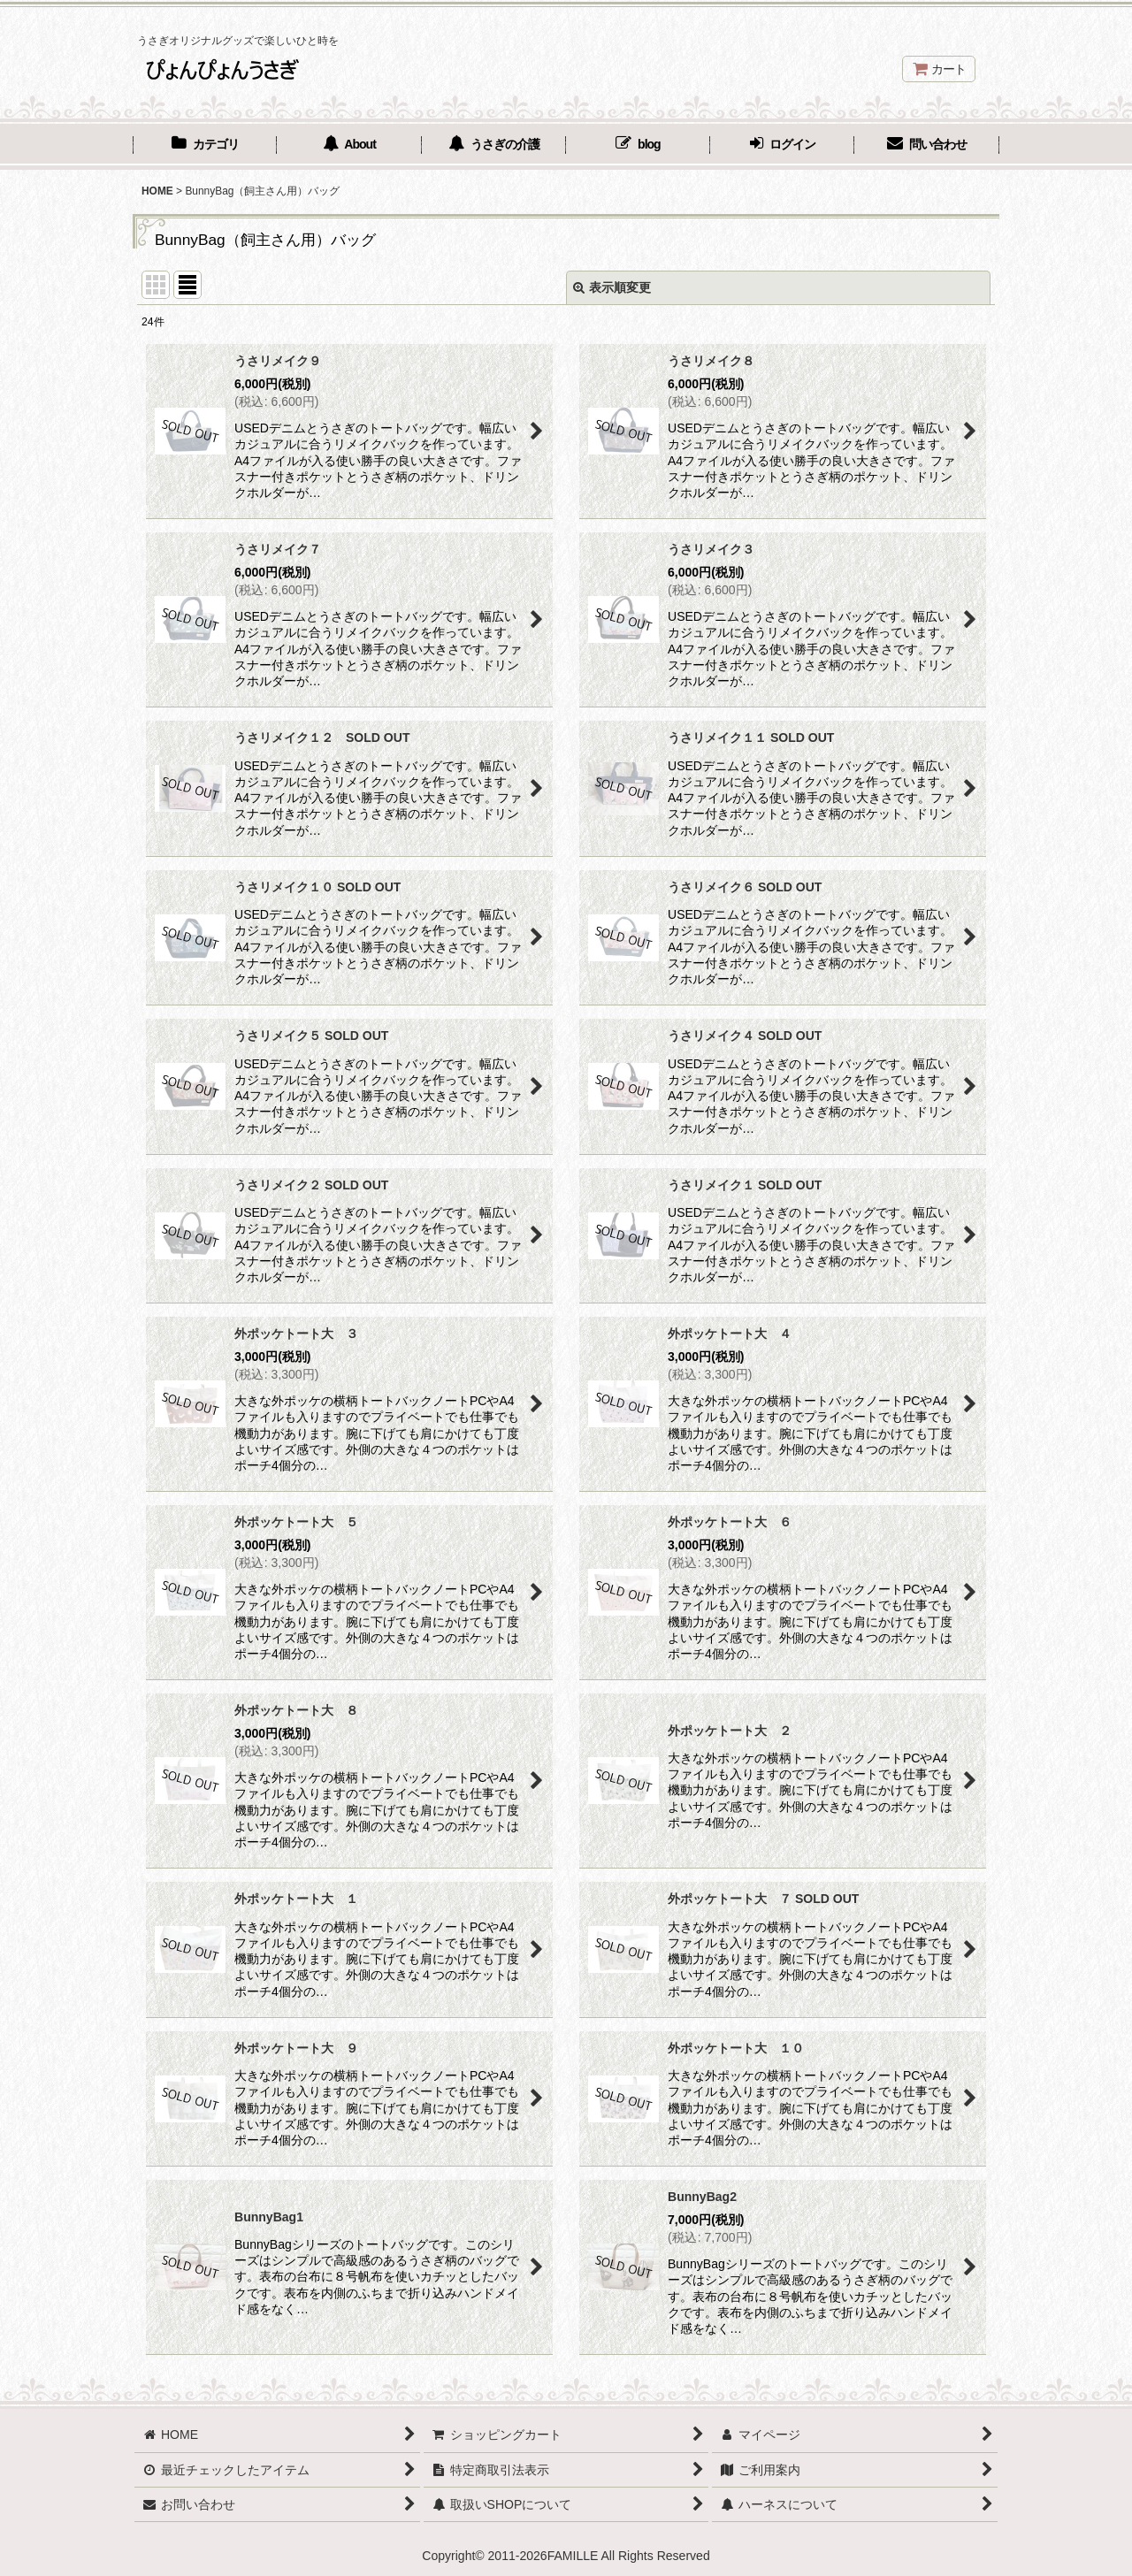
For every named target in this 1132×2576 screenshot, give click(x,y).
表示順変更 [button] (612, 287)
